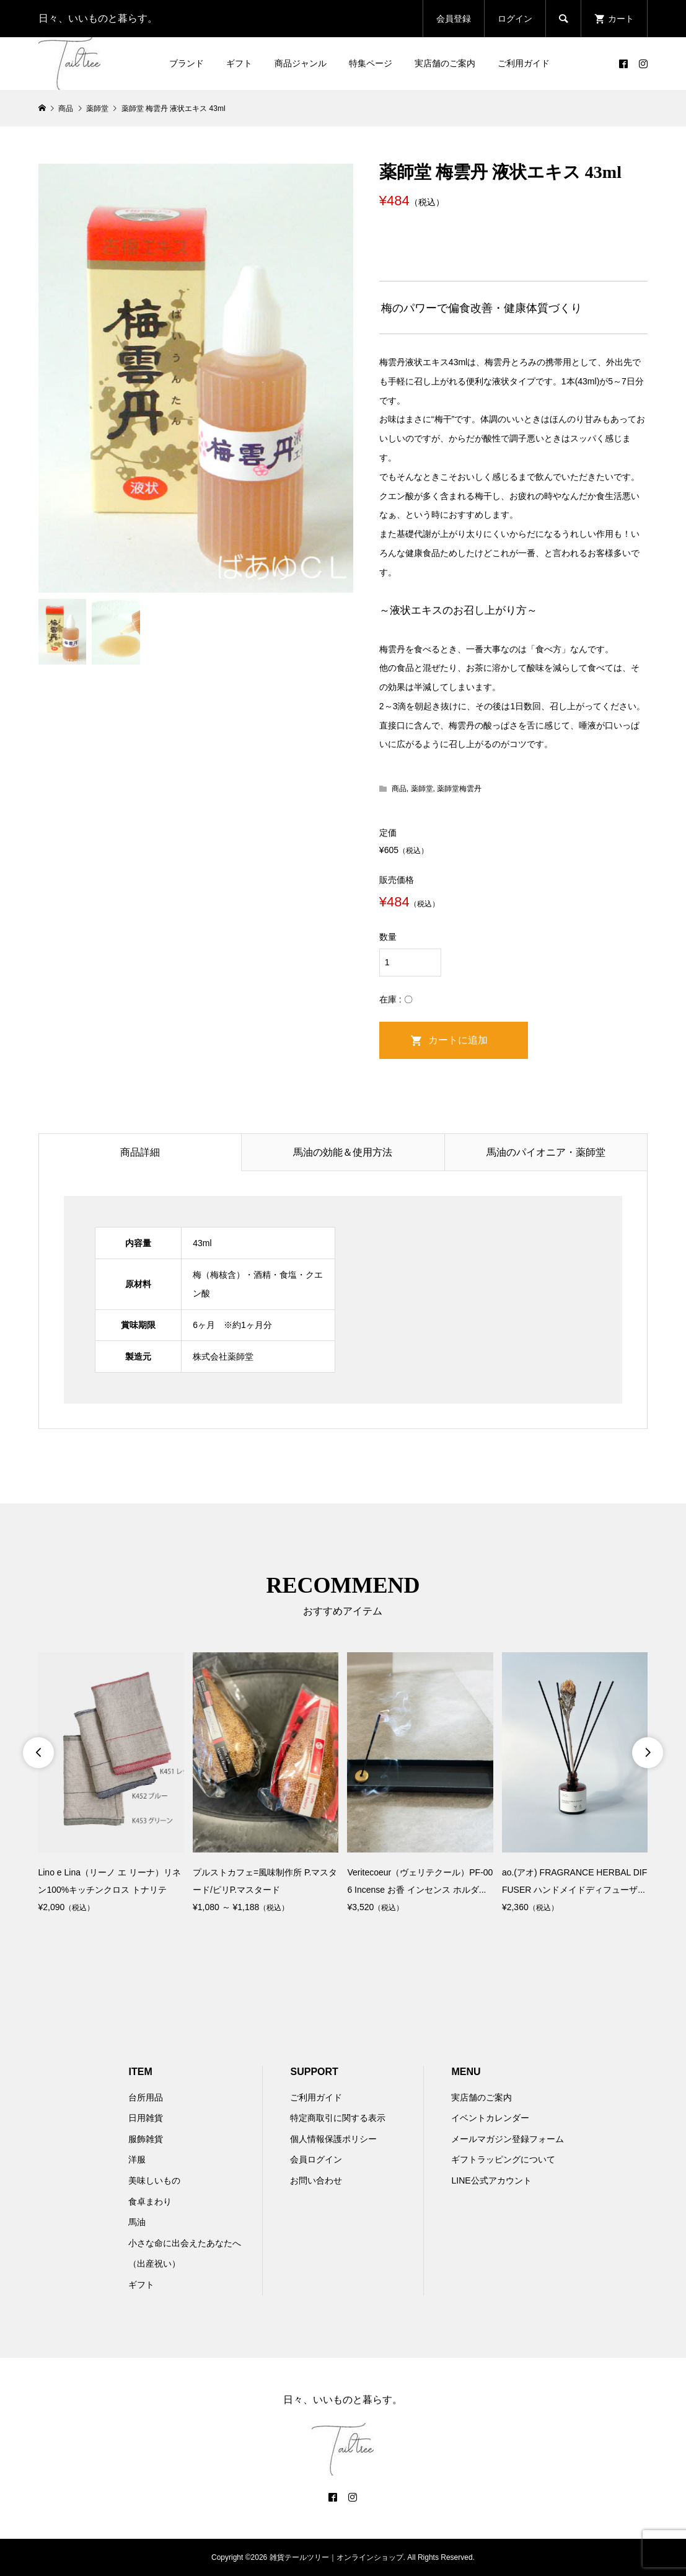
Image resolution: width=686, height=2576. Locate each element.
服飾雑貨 (145, 2139)
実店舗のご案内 (445, 63)
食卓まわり (150, 2201)
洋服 (137, 2159)
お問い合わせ (316, 2180)
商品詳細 (140, 1152)
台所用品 (145, 2097)
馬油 (137, 2222)
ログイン (515, 19)
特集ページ (370, 63)
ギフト (239, 63)
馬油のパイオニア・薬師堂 (545, 1152)
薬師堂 (422, 788)
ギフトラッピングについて (503, 2159)
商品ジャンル (301, 63)
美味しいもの (154, 2180)
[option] (110, 1783)
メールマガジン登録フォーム (507, 2139)
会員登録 (453, 19)
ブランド (186, 63)
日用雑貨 (145, 2118)
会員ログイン (316, 2159)
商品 (399, 788)
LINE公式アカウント (491, 2180)
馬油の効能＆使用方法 (342, 1152)
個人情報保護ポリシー (333, 2139)
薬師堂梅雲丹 (459, 788)
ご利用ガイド (524, 63)
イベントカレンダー (490, 2118)
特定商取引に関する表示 (337, 2118)
